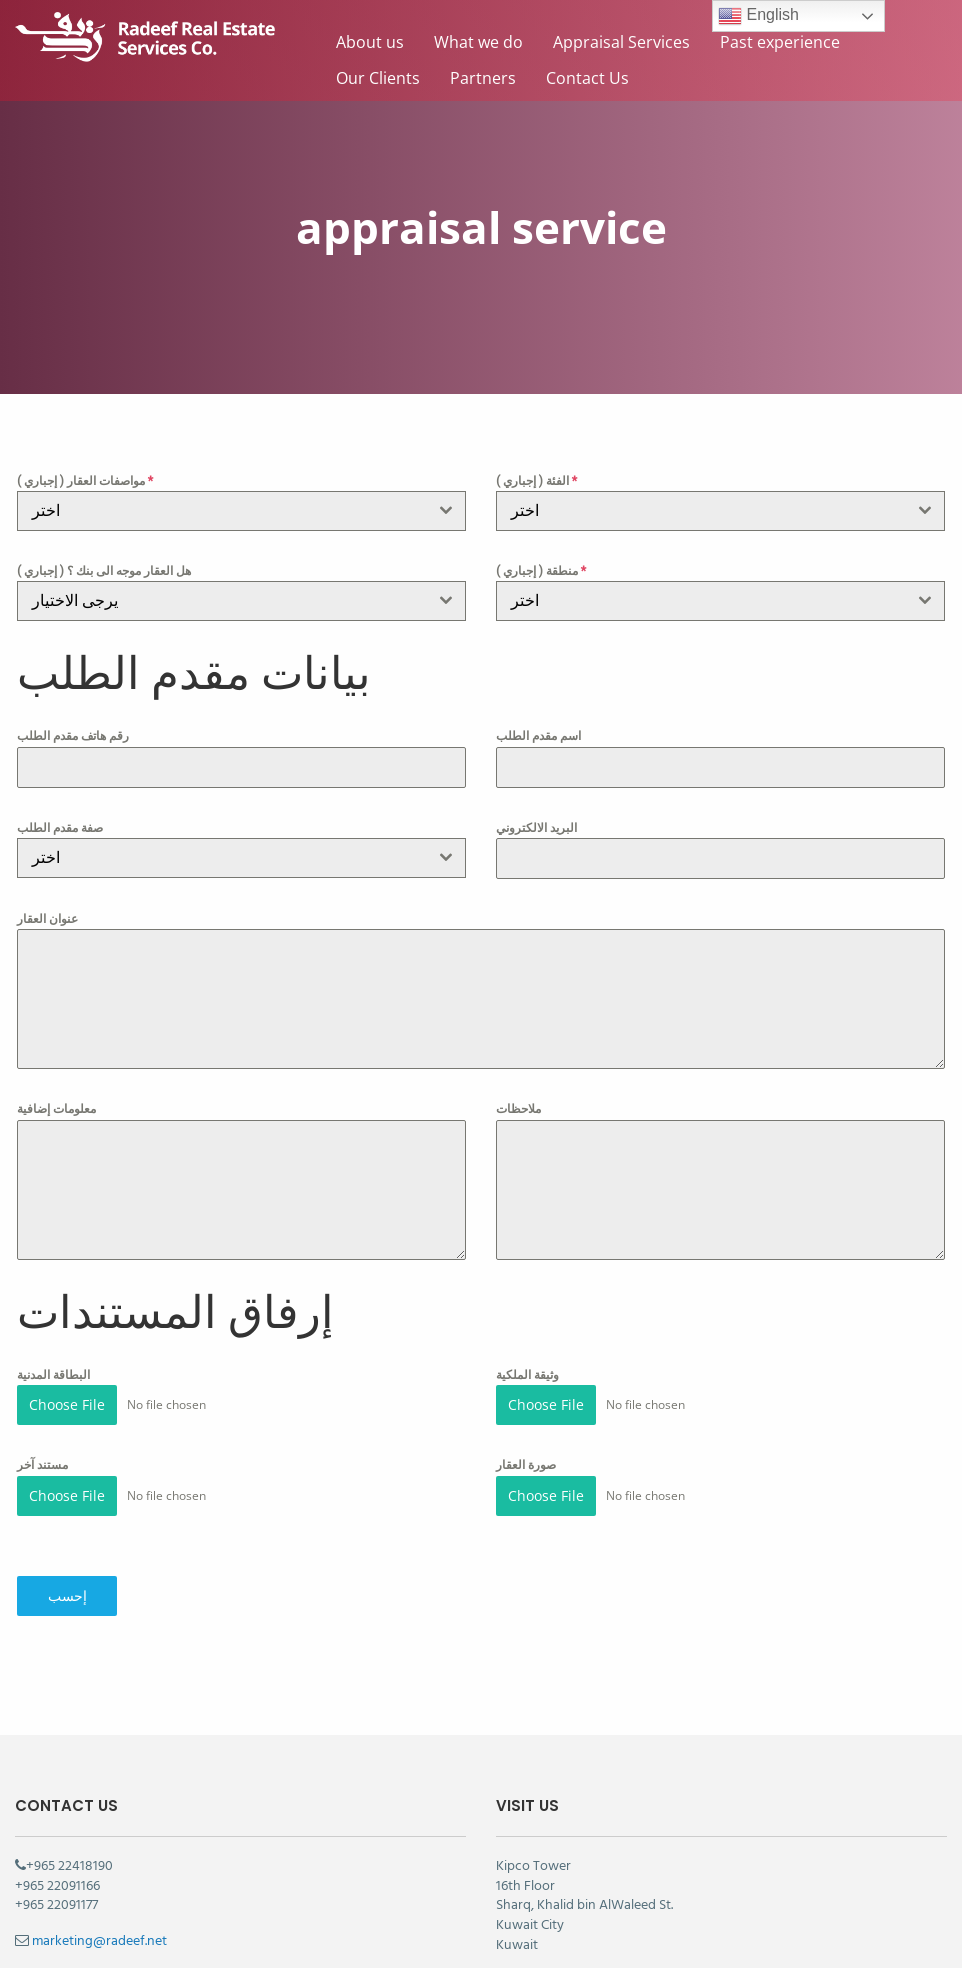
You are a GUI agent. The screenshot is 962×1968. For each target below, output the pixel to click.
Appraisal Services (621, 42)
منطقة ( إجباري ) (541, 571)
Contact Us (587, 78)
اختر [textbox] (46, 857)
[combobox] (241, 511)
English (758, 16)
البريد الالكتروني (536, 828)
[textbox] (222, 511)
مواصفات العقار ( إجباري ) (85, 481)
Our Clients (378, 78)
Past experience (780, 42)
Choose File (67, 1404)
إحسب (67, 1596)
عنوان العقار (47, 919)
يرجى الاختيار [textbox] (75, 600)
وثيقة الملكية (527, 1375)
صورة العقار (526, 1465)
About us (370, 42)
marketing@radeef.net (99, 1941)
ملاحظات (518, 1109)
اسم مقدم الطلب (538, 736)
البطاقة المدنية (53, 1375)
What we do (478, 42)
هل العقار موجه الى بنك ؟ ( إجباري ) (104, 571)
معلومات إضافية (56, 1109)
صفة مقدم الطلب (60, 828)
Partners (483, 78)
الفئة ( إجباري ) (536, 481)
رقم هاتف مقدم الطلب (73, 736)
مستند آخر (42, 1465)
